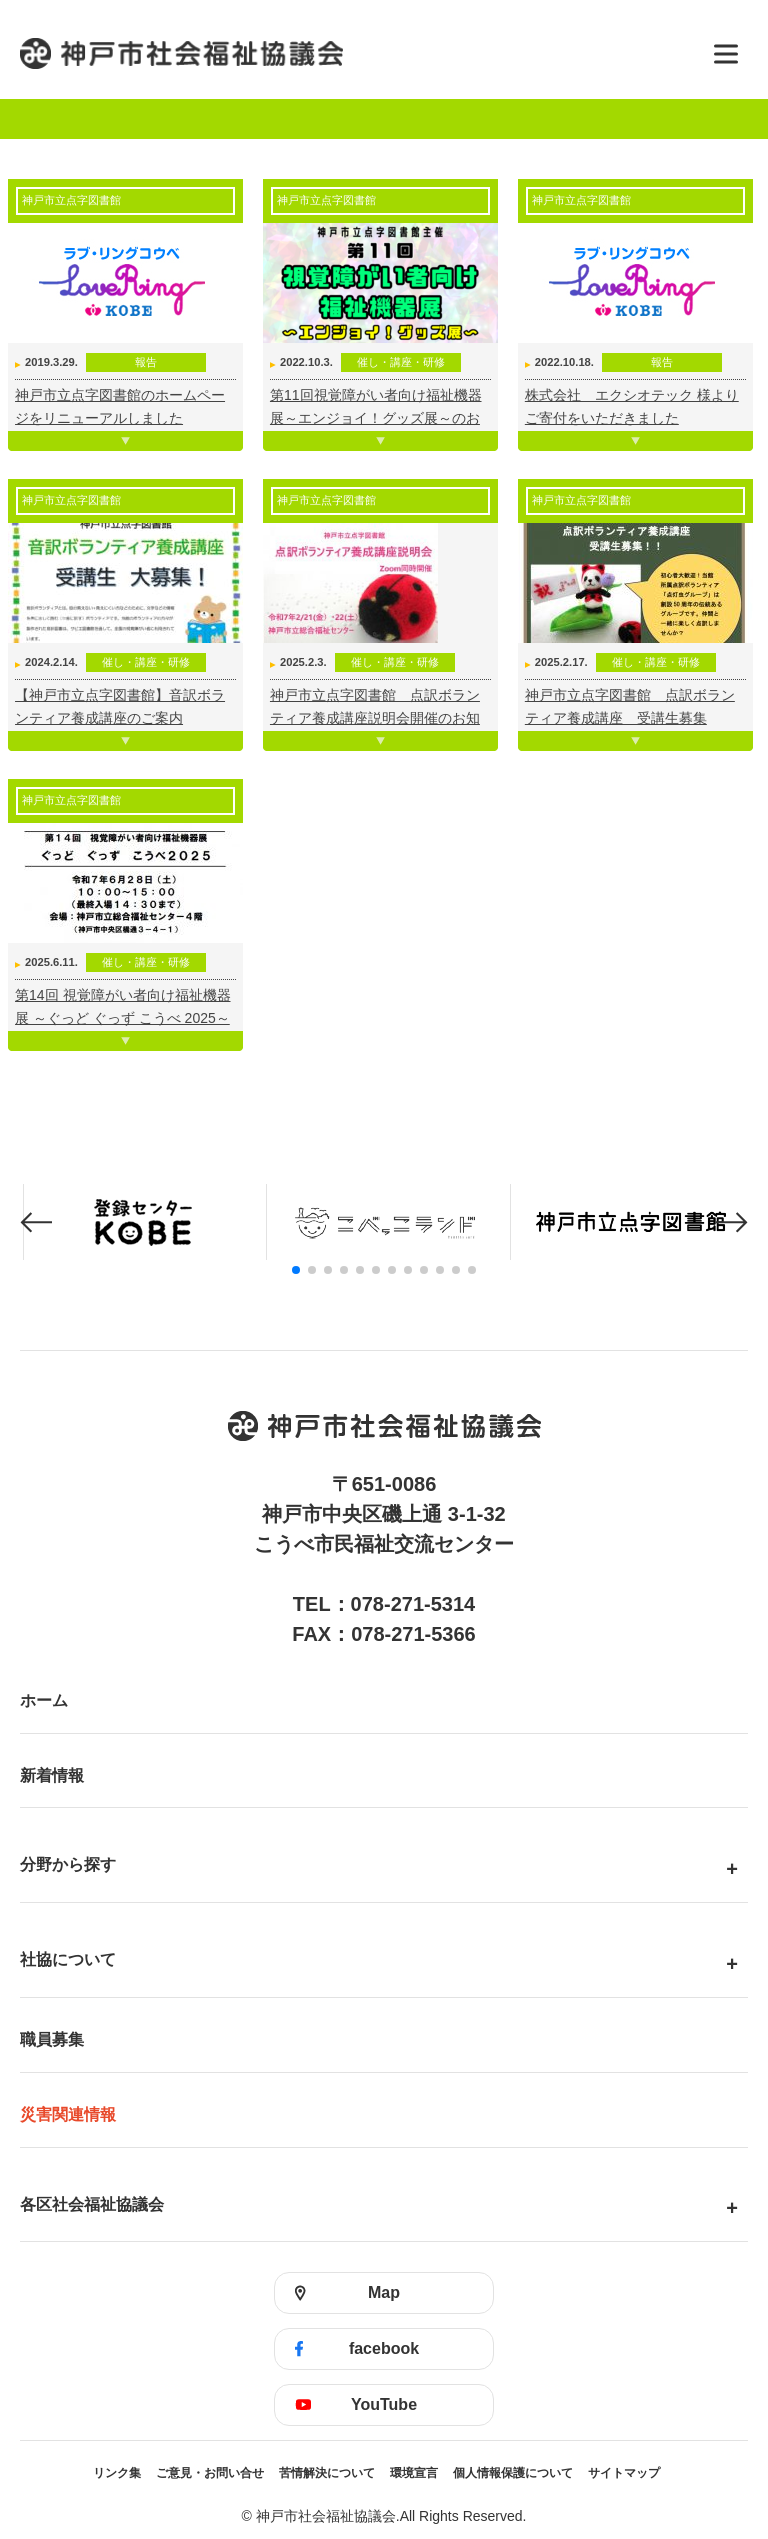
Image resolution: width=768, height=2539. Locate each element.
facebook (384, 2348)
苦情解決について (327, 2473)
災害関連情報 (68, 2114)
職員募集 (52, 2039)
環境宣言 (414, 2473)
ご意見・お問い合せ (210, 2473)
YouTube (384, 2404)
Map (384, 2292)
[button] (36, 1222)
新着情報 (52, 1775)
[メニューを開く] (726, 54)
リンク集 (117, 2473)
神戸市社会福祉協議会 (354, 53)
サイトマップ (624, 2473)
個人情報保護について (513, 2473)
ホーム (44, 1700)
